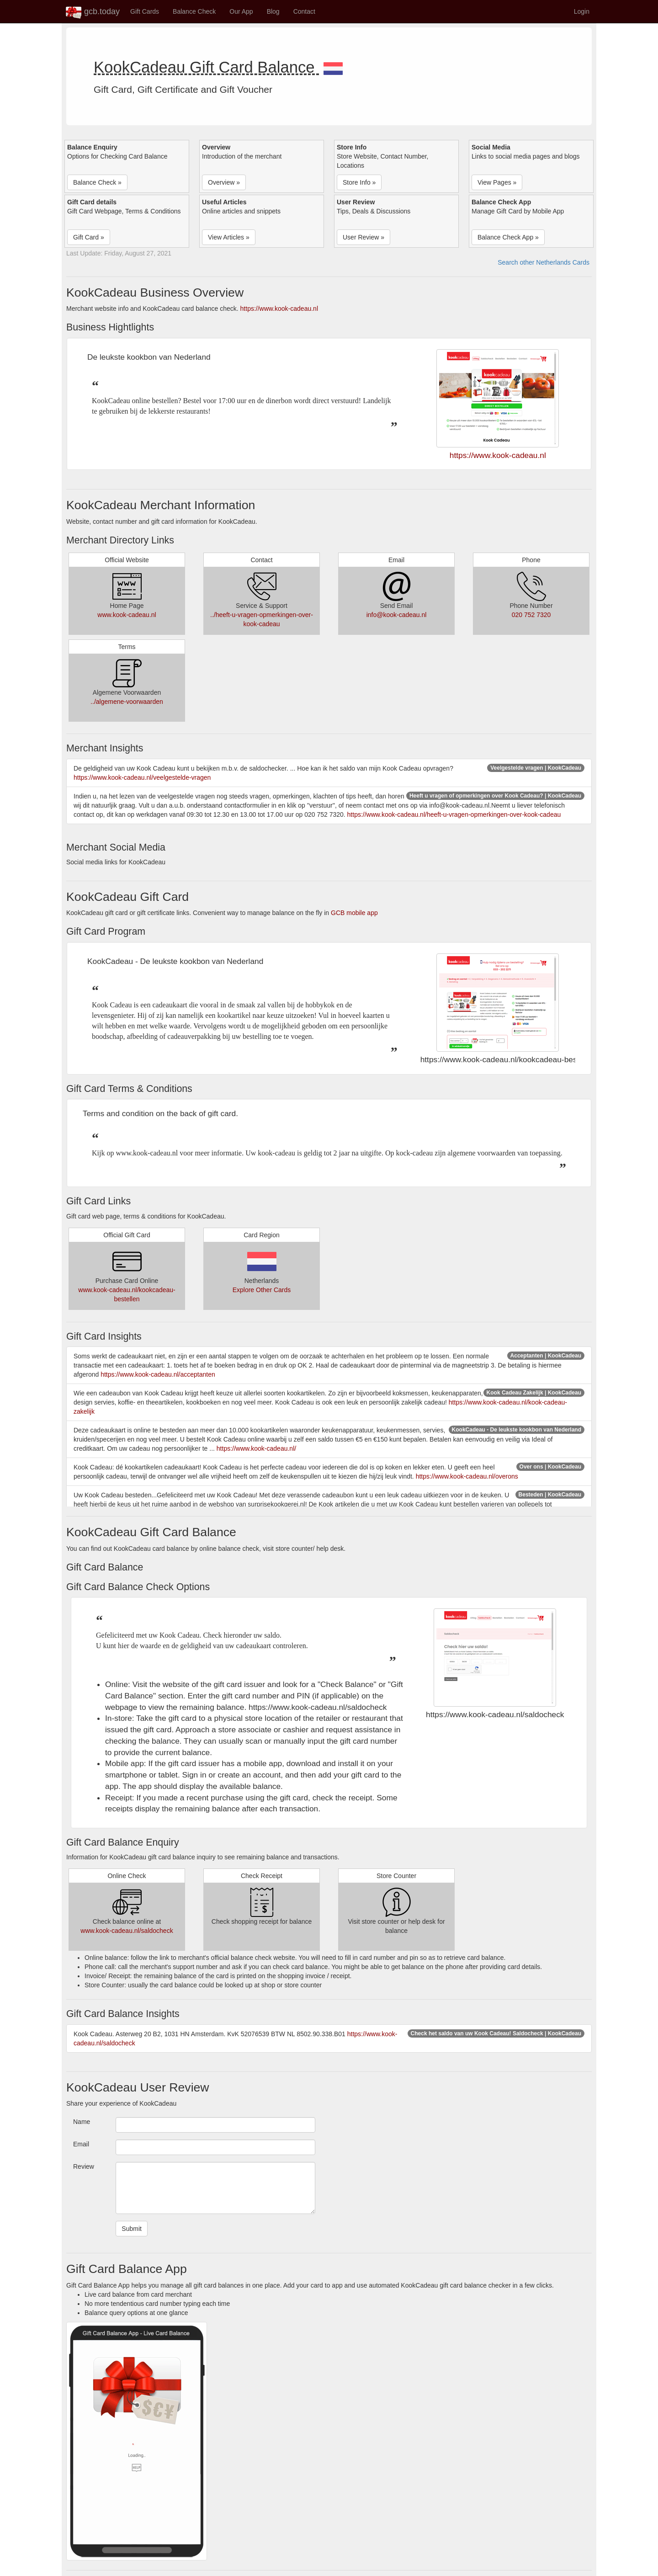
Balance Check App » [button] (508, 237)
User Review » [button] (363, 237)
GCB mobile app (354, 912)
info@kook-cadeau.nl (396, 614)
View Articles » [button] (228, 237)
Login (581, 11)
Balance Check (194, 11)
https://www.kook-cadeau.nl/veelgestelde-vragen (142, 777)
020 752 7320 (531, 614)
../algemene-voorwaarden (126, 701)
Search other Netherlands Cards (543, 262)
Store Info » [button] (359, 182)
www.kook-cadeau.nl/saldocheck (126, 1930)
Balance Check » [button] (97, 182)
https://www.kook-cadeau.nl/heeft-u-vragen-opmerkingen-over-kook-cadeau (454, 814)
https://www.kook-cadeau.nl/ (256, 1448)
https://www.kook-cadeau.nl (279, 308)
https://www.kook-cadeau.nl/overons (467, 1476)
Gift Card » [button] (88, 237)
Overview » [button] (224, 182)
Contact (304, 11)
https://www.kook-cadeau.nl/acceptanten (158, 1374)
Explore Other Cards (262, 1289)
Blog (273, 11)
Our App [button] (241, 11)
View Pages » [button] (497, 182)
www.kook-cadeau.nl (126, 614)
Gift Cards (144, 11)
